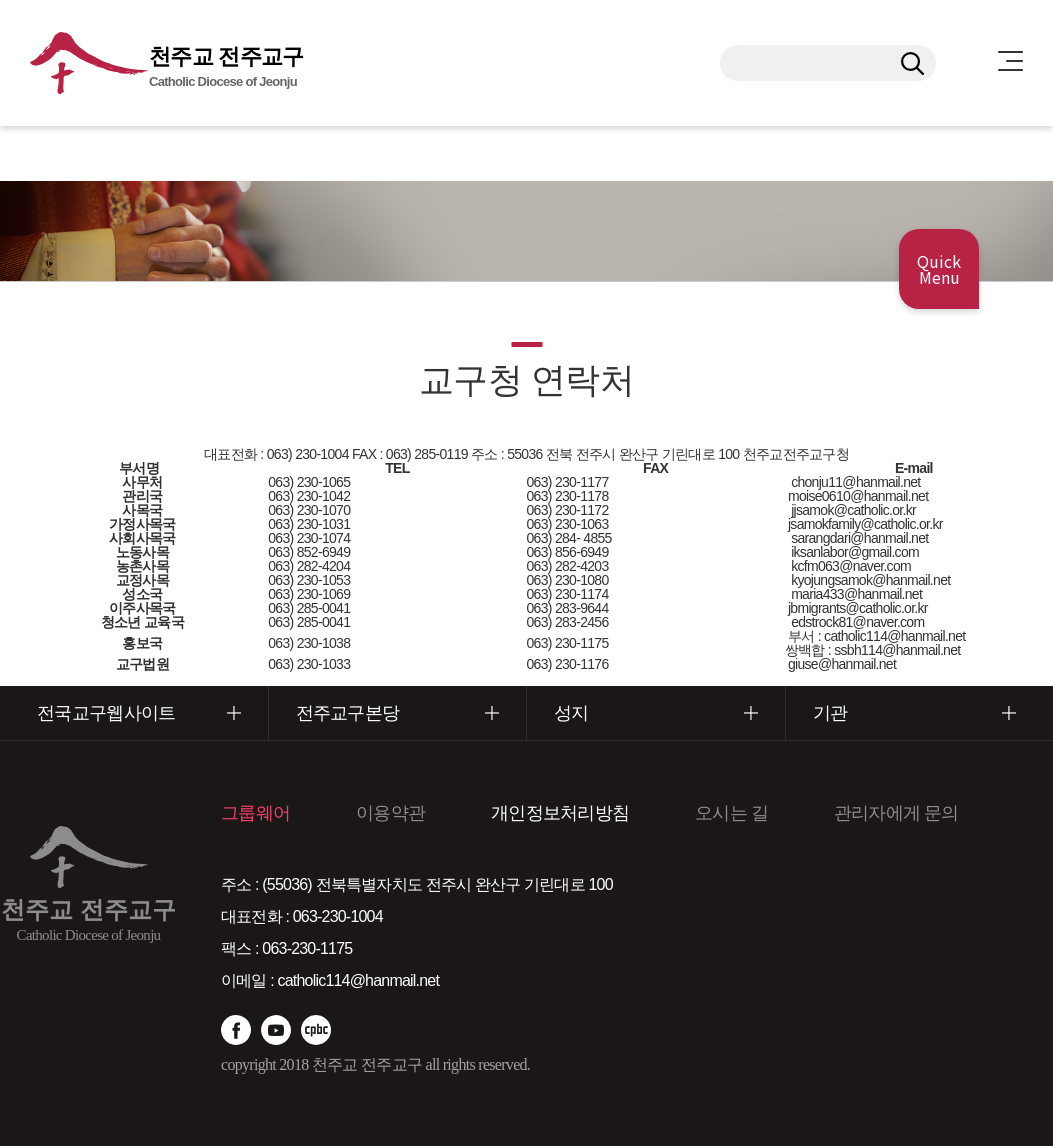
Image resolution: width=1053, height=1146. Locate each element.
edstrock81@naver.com (857, 622)
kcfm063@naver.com (851, 566)
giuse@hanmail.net (842, 664)
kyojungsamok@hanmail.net (870, 580)
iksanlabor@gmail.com (855, 552)
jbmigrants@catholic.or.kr (856, 608)
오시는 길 (731, 813)
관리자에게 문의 (896, 813)
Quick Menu (939, 269)
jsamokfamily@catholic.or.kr (864, 524)
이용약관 (390, 813)
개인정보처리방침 (560, 813)
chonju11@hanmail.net (855, 482)
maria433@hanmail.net (856, 594)
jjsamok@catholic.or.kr (853, 510)
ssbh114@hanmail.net (897, 650)
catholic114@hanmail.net (893, 636)
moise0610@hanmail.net (857, 496)
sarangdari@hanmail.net (859, 538)
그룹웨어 (255, 813)
